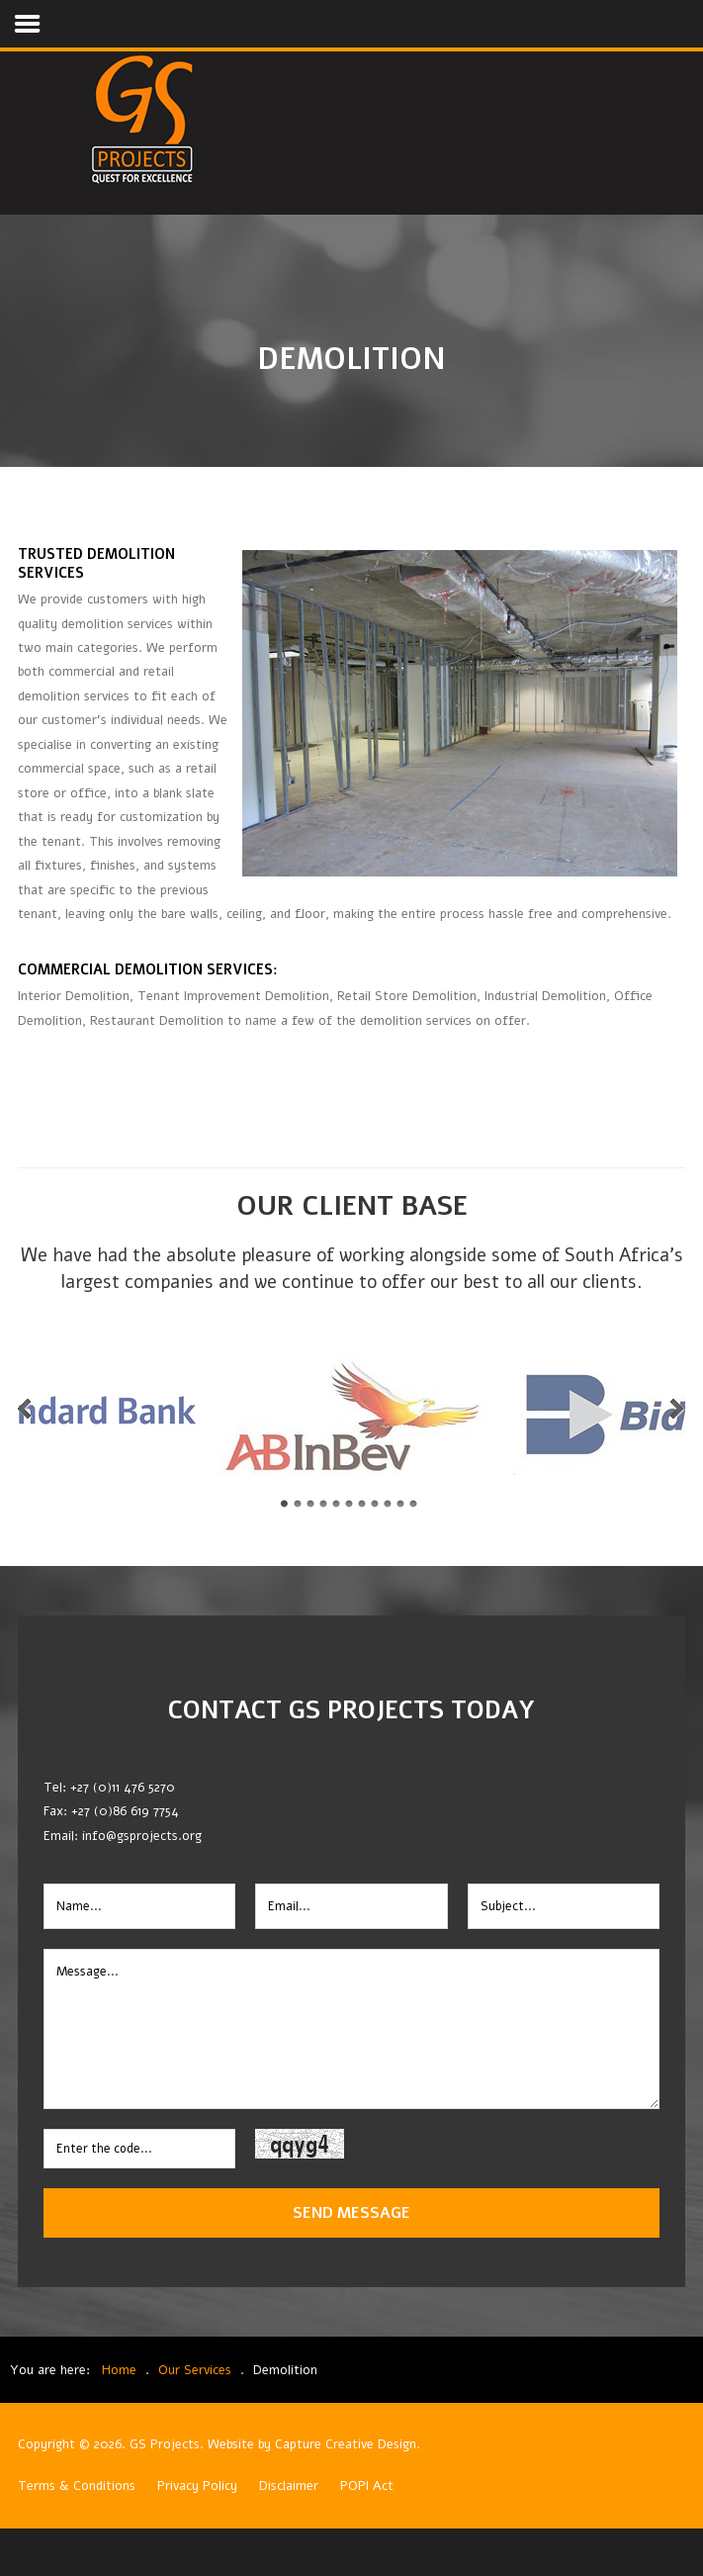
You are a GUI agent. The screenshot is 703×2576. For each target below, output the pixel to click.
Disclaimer (288, 2486)
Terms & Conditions (76, 2486)
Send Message (351, 2212)
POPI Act (367, 2486)
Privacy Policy (197, 2486)
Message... (351, 2029)
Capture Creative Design (345, 2444)
